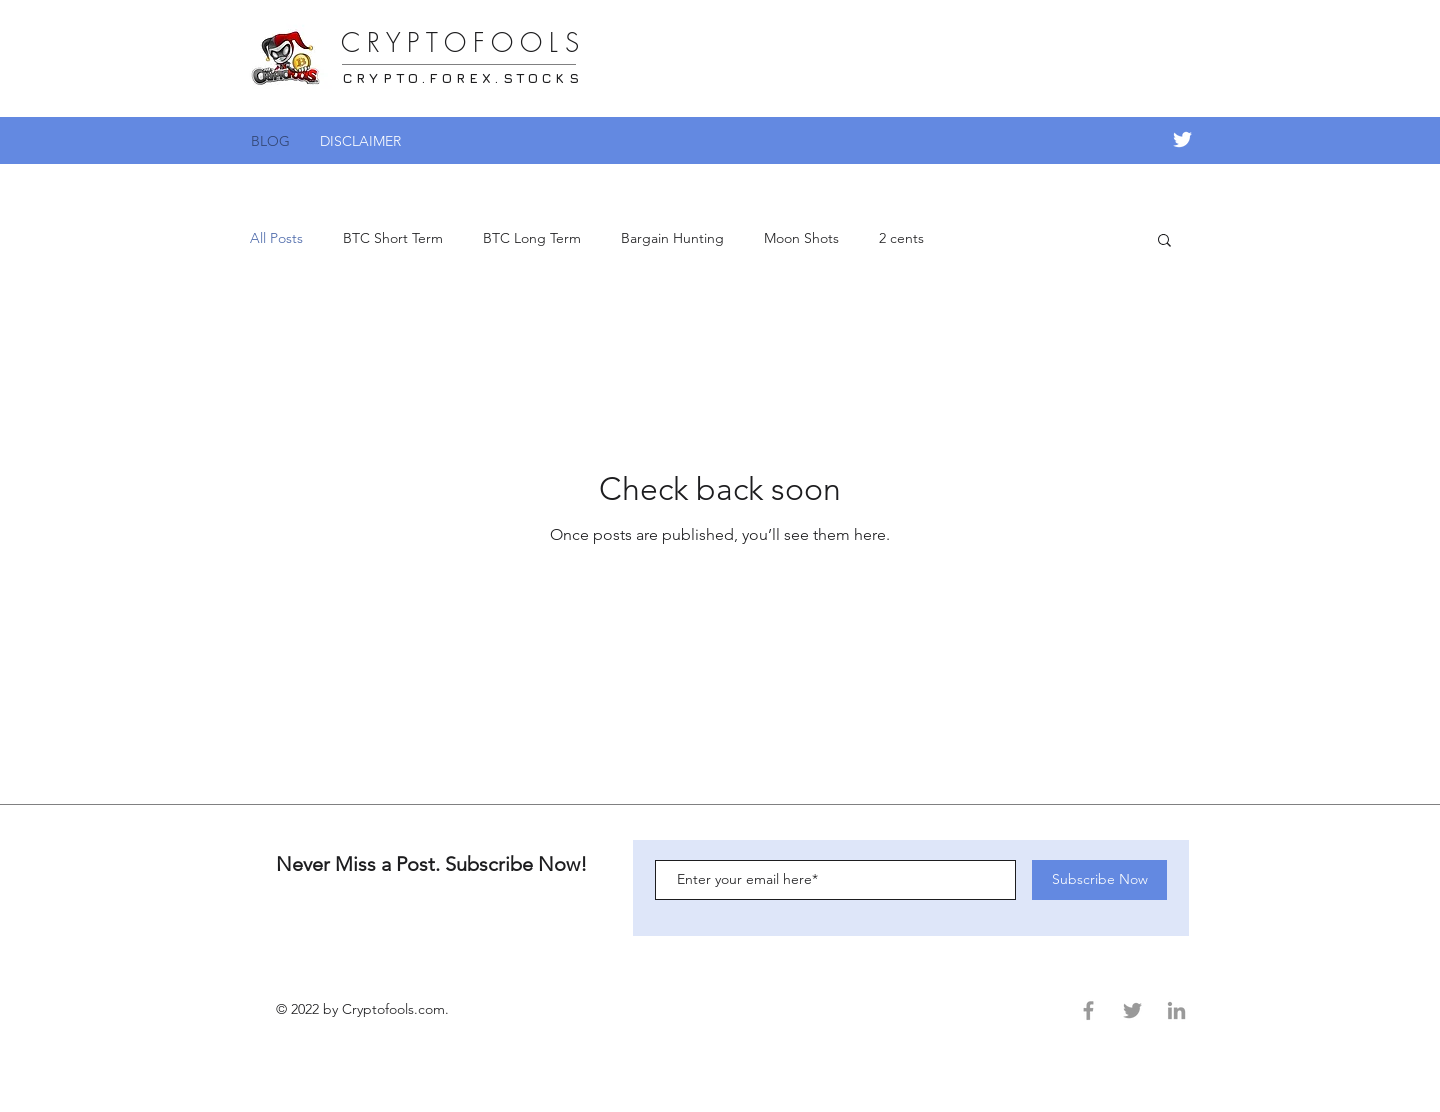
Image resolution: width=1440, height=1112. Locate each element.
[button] (1164, 241)
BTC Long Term (532, 238)
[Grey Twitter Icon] (1132, 1010)
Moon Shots (801, 238)
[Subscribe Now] (1099, 880)
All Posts (276, 238)
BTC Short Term (393, 238)
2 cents (901, 238)
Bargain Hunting (672, 238)
